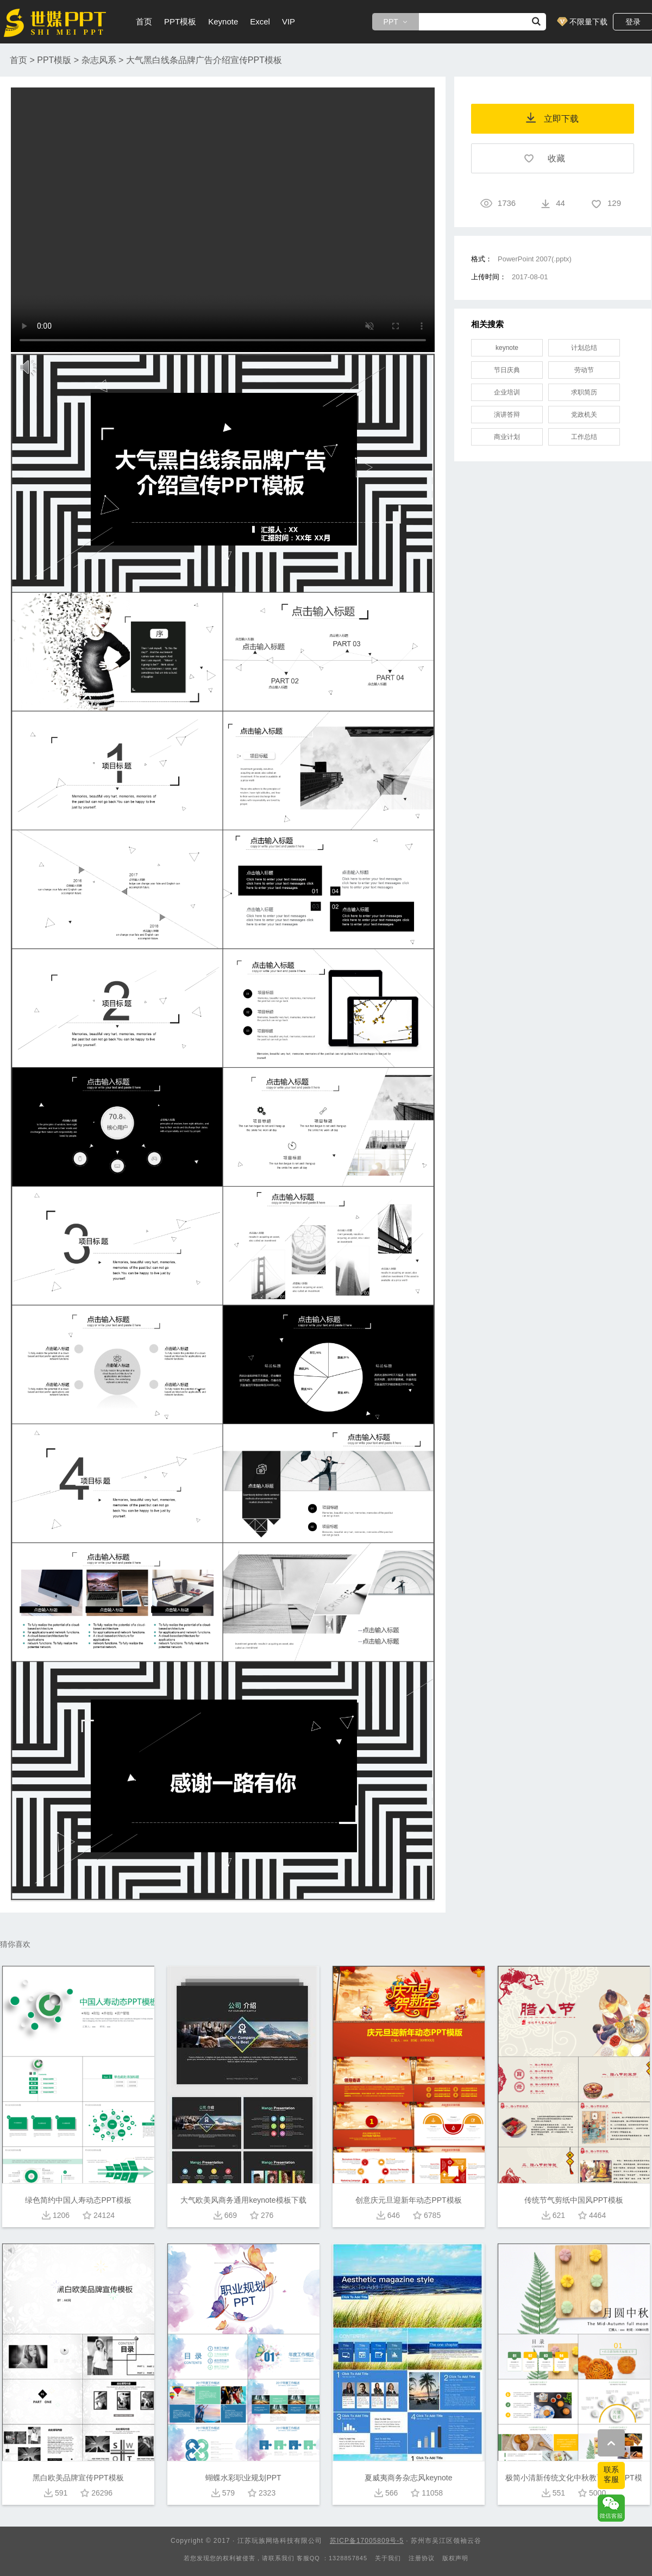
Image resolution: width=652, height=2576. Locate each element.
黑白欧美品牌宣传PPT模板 (78, 2477)
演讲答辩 (507, 414)
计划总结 (584, 348)
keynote (507, 348)
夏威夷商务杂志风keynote (408, 2477)
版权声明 (455, 2558)
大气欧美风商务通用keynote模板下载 (243, 2200)
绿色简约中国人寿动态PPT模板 (78, 2200)
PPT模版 (54, 60)
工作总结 (584, 437)
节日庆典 (507, 370)
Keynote (223, 21)
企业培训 (507, 392)
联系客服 (611, 2474)
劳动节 (584, 370)
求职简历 (584, 392)
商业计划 (507, 437)
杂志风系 (99, 60)
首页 (144, 21)
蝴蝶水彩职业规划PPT (243, 2477)
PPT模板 (180, 21)
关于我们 (388, 2558)
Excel (260, 21)
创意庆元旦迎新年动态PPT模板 (408, 2200)
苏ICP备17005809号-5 (367, 2540)
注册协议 (422, 2558)
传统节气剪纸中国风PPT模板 (573, 2200)
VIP (288, 21)
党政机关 (584, 414)
